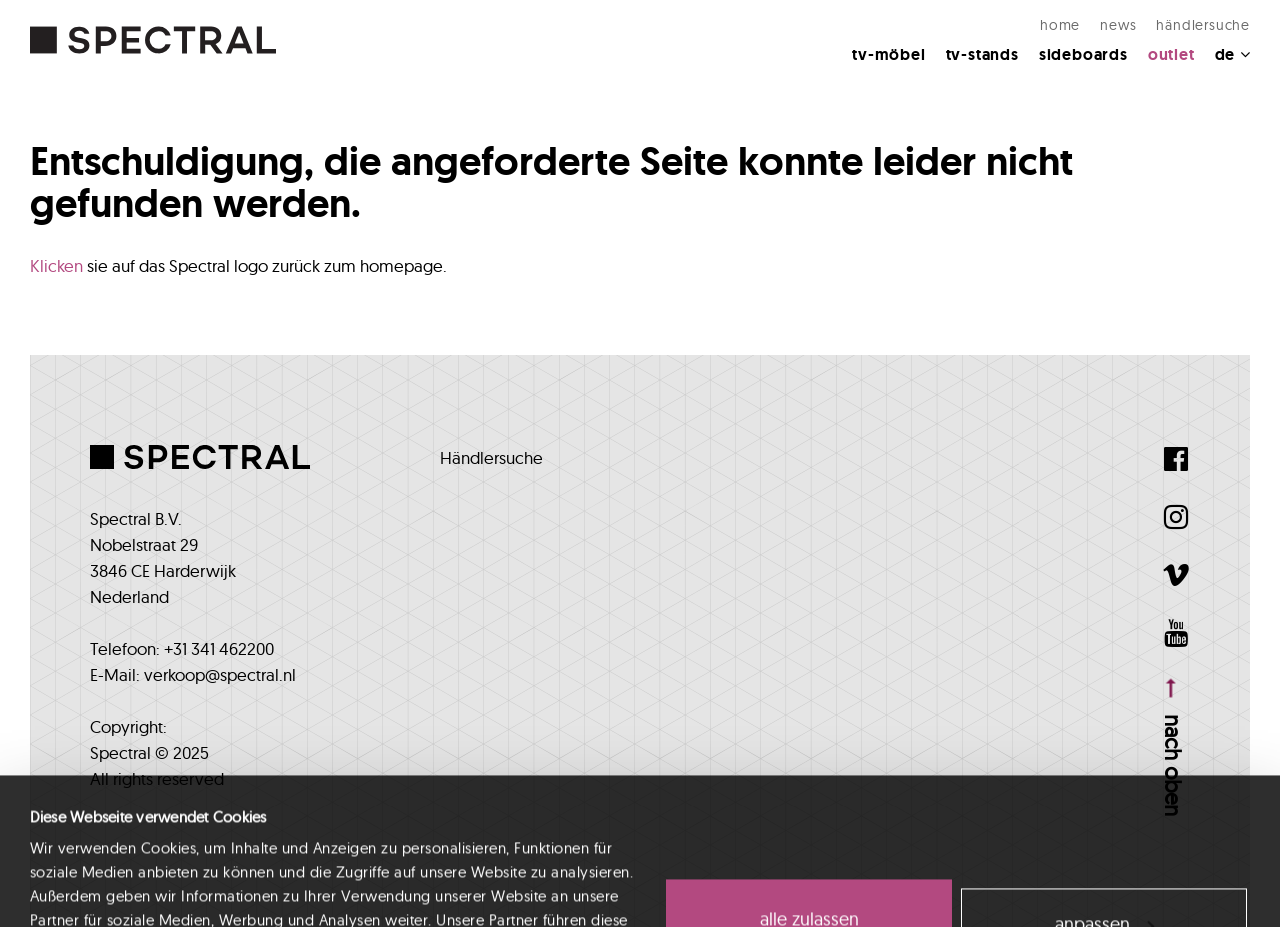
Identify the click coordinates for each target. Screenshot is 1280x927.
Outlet (1171, 54)
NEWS (1118, 25)
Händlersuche (1203, 25)
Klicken (56, 265)
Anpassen (1104, 786)
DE (1232, 54)
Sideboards (1083, 54)
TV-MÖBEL (888, 54)
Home (1060, 25)
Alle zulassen (809, 782)
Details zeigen (75, 887)
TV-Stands (982, 54)
